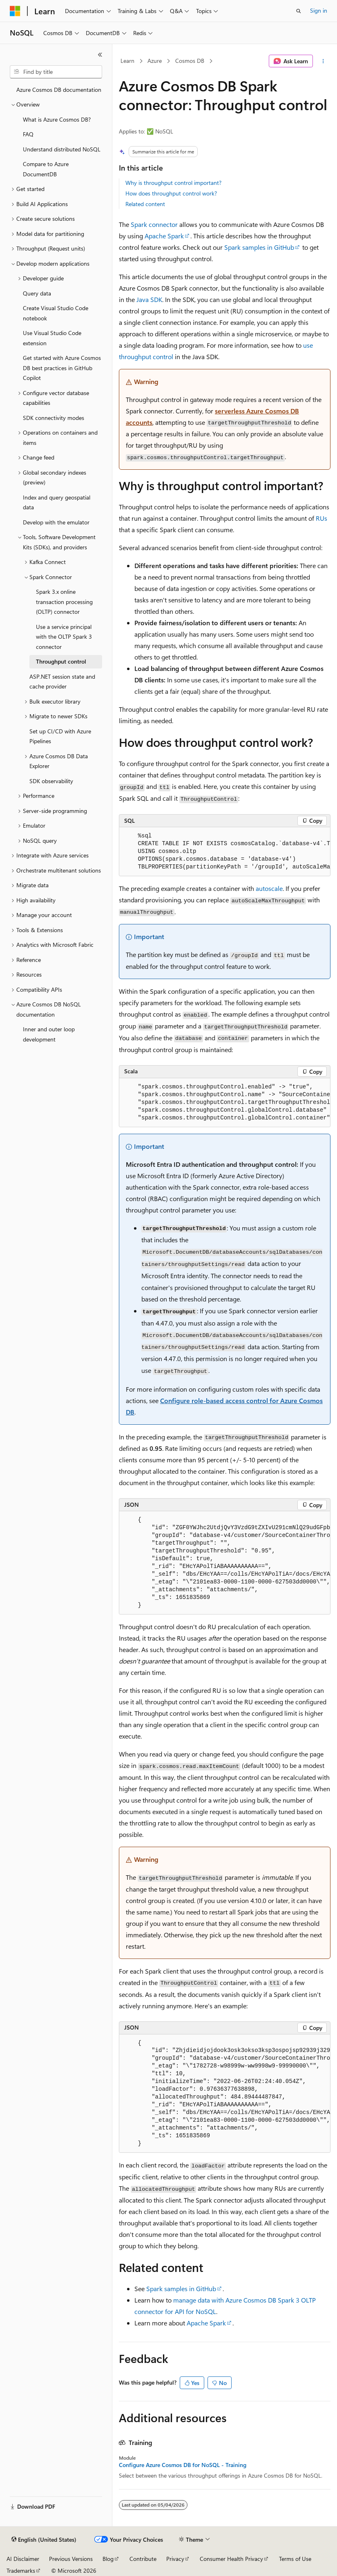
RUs (321, 518)
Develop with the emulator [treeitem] (56, 522)
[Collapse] (100, 54)
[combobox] (56, 71)
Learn (127, 60)
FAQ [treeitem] (28, 134)
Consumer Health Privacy (231, 2559)
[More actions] (323, 61)
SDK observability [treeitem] (51, 781)
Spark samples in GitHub (259, 247)
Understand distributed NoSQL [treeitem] (61, 149)
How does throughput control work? (171, 193)
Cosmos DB (189, 60)
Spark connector (154, 224)
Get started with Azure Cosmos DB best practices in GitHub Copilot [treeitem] (62, 368)
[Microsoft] (15, 11)
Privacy (175, 2559)
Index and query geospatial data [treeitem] (56, 502)
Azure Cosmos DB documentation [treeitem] (58, 89)
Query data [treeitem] (37, 293)
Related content (145, 204)
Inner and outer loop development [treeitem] (49, 1034)
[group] (224, 851)
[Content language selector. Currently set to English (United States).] (44, 2539)
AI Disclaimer (23, 2559)
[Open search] (298, 11)
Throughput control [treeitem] (61, 661)
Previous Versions (71, 2559)
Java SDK (149, 299)
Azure (154, 60)
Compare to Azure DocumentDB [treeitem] (46, 169)
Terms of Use (295, 2559)
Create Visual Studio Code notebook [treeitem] (55, 313)
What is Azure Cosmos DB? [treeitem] (57, 119)
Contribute (142, 2559)
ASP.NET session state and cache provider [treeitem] (62, 682)
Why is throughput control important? (173, 183)
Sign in (318, 10)
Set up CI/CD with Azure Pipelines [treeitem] (60, 736)
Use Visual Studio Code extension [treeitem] (52, 338)
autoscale (269, 888)
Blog (108, 2559)
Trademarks (21, 2570)
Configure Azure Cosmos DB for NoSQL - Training (182, 2465)
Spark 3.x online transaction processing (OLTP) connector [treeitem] (64, 601)
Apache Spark (164, 235)
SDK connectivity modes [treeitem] (53, 418)
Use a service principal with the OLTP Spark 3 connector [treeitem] (64, 637)
